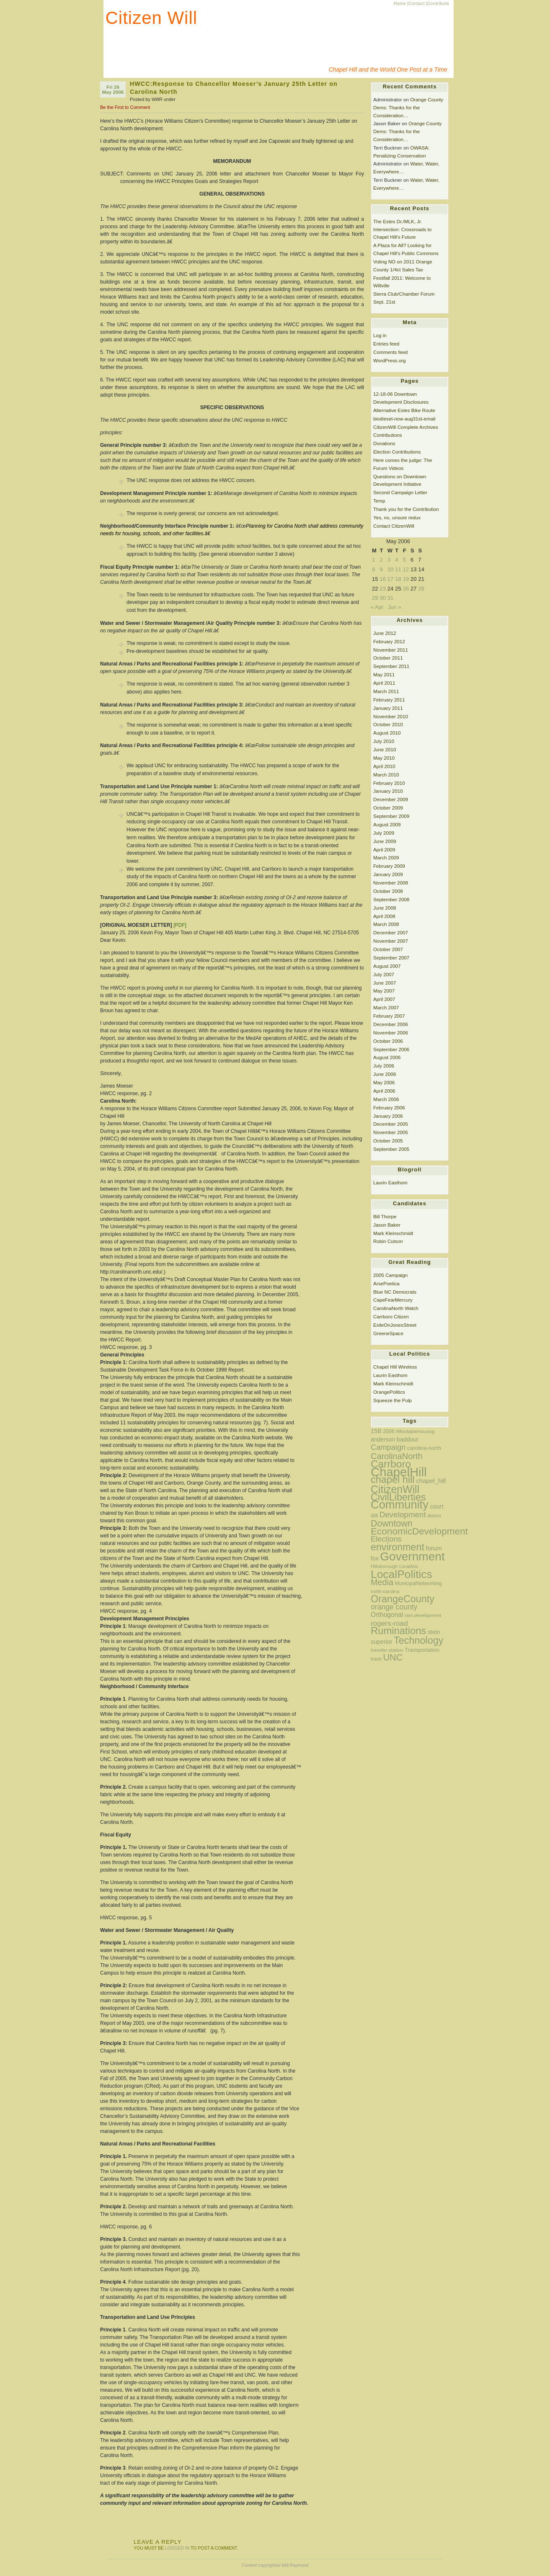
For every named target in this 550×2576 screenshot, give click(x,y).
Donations (384, 443)
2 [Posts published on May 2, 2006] (381, 560)
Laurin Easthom (390, 1182)
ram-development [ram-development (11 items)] (423, 1615)
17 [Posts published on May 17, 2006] (390, 579)
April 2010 (384, 766)
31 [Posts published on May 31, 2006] (390, 598)
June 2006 (384, 1074)
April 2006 (384, 1090)
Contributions (387, 435)
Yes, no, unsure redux (397, 517)
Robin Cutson (388, 1241)
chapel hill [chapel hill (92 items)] (393, 1479)
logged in (177, 2548)
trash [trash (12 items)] (376, 1658)
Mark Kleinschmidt (393, 1233)
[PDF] (179, 925)
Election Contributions (397, 451)
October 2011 (388, 657)
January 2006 (388, 1116)
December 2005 (390, 1124)
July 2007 (383, 974)
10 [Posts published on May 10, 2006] (390, 569)
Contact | (417, 3)
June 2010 (384, 749)
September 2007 (391, 957)
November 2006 (390, 1032)
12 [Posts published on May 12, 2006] (406, 569)
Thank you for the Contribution (406, 509)
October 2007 (388, 949)
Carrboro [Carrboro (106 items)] (391, 1464)
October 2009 (388, 807)
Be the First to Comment (125, 107)
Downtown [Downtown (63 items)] (391, 1524)
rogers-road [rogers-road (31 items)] (389, 1623)
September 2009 (391, 816)
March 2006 (386, 1099)
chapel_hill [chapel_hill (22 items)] (431, 1480)
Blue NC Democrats (394, 1291)
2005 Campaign (390, 1275)
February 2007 (389, 1016)
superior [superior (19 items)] (381, 1641)
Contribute (438, 3)
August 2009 (386, 824)
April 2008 (384, 916)
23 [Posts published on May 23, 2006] (382, 588)
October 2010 (388, 724)
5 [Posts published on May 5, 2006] (404, 560)
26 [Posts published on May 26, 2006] (406, 588)
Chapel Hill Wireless (395, 1366)
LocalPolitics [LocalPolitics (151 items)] (401, 1574)
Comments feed (390, 352)
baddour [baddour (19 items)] (407, 1439)
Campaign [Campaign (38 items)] (388, 1447)
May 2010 (384, 758)
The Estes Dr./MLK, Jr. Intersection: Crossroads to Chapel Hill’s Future (402, 229)
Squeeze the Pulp (392, 1400)
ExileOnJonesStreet (394, 1325)
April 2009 (384, 849)
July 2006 (383, 1065)
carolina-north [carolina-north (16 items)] (424, 1448)
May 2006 (384, 1082)
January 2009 (388, 874)
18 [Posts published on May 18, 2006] (398, 579)
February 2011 (389, 699)
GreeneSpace (388, 1333)
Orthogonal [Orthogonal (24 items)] (387, 1614)
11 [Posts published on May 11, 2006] (398, 569)
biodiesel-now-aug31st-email (404, 418)
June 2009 (384, 841)
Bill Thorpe (385, 1216)
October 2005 (388, 1140)
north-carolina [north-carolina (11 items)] (385, 1591)
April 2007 (384, 999)
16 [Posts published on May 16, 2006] (382, 579)
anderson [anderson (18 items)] (383, 1439)
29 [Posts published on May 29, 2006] (375, 598)
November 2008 (390, 882)
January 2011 (388, 708)
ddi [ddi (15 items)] (374, 1515)
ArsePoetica (386, 1283)
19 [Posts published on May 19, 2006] (406, 579)
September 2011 (391, 666)
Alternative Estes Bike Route (404, 410)
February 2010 (389, 783)
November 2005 (390, 1132)
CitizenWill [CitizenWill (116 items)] (395, 1489)
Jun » (394, 607)
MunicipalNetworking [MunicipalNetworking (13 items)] (418, 1583)
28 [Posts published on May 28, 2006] (421, 588)
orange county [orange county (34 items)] (394, 1607)
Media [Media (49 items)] (382, 1582)
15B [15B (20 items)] (376, 1431)
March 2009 (386, 857)
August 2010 (386, 732)
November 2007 (390, 941)
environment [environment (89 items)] (397, 1547)
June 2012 (384, 633)
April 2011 (384, 683)
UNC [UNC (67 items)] (393, 1657)
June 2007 (384, 982)
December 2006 (390, 1024)
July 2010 (383, 741)
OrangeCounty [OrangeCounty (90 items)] (402, 1599)
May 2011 (384, 674)
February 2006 (389, 1107)
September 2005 (391, 1149)
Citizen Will (152, 18)
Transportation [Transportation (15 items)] (422, 1650)
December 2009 (390, 799)
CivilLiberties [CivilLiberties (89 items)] (398, 1497)
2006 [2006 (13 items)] (388, 1431)
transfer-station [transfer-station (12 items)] (387, 1650)
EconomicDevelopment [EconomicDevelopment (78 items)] (419, 1531)
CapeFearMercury (393, 1299)
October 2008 (388, 891)
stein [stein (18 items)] (434, 1632)
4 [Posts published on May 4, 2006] (396, 560)
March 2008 (386, 924)
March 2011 (386, 691)
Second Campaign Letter (400, 492)
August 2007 (386, 966)
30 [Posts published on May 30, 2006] (382, 598)
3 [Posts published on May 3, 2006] (388, 560)
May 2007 (384, 990)
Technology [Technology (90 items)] (418, 1640)
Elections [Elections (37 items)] (386, 1539)
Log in (380, 335)
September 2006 (391, 1049)
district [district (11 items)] (434, 1515)
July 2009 (383, 832)
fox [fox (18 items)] (375, 1558)
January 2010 (388, 791)
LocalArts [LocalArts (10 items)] (408, 1566)
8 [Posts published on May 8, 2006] (373, 569)
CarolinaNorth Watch (395, 1308)
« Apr (377, 607)
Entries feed (386, 343)
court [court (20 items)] (436, 1506)
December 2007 (390, 932)
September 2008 (391, 899)
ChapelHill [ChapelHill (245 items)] (399, 1472)
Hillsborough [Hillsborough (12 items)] (384, 1566)
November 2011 (390, 649)
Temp (379, 500)
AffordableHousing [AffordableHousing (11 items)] (415, 1431)
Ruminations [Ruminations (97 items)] (398, 1630)
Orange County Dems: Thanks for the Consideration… (408, 107)
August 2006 (386, 1057)
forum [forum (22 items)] (434, 1548)
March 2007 (386, 1007)
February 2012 (389, 641)
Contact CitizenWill (393, 526)
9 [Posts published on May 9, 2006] (381, 569)
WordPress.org (389, 360)
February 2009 (389, 866)
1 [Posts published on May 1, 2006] (373, 560)
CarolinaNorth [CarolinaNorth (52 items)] (397, 1456)
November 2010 (390, 716)
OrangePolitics (389, 1392)
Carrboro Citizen (391, 1316)
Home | (401, 3)
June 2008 (384, 907)
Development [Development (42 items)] (403, 1514)
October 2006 (388, 1041)
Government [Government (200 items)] (412, 1556)
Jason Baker (386, 1224)
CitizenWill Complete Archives (405, 427)
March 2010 (386, 774)
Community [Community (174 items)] (400, 1504)
